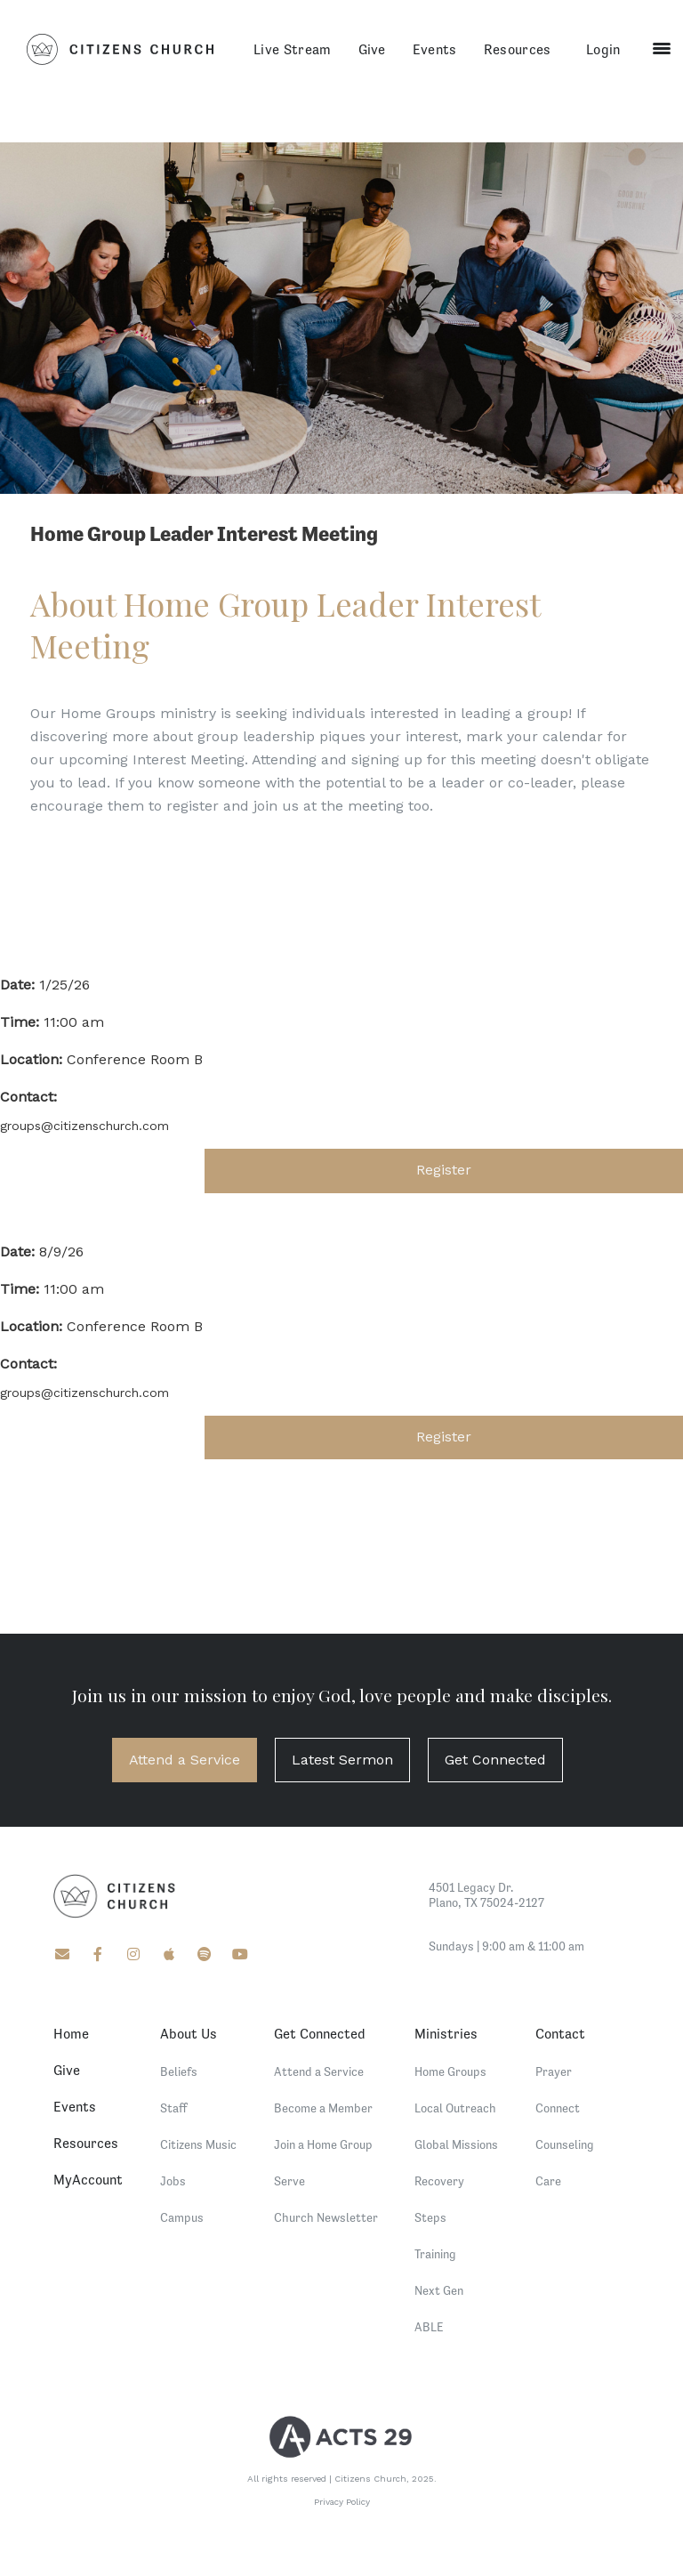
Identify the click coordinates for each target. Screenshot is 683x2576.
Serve (289, 2181)
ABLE (428, 2327)
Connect (557, 2108)
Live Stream (292, 49)
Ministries (446, 2033)
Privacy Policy (342, 2502)
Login (603, 49)
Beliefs (178, 2071)
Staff (174, 2108)
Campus (182, 2217)
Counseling (564, 2144)
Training (435, 2254)
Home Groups (450, 2071)
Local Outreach (455, 2108)
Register (443, 1169)
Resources (517, 49)
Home (71, 2033)
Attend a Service (184, 1759)
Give (372, 49)
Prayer (553, 2071)
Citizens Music (198, 2144)
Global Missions (456, 2144)
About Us (188, 2033)
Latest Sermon (342, 1759)
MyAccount (88, 2179)
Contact (560, 2033)
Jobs (173, 2181)
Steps (430, 2217)
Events (435, 49)
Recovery (439, 2181)
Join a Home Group (323, 2144)
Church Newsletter (326, 2217)
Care (548, 2181)
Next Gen (438, 2290)
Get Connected (495, 1759)
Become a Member (323, 2108)
